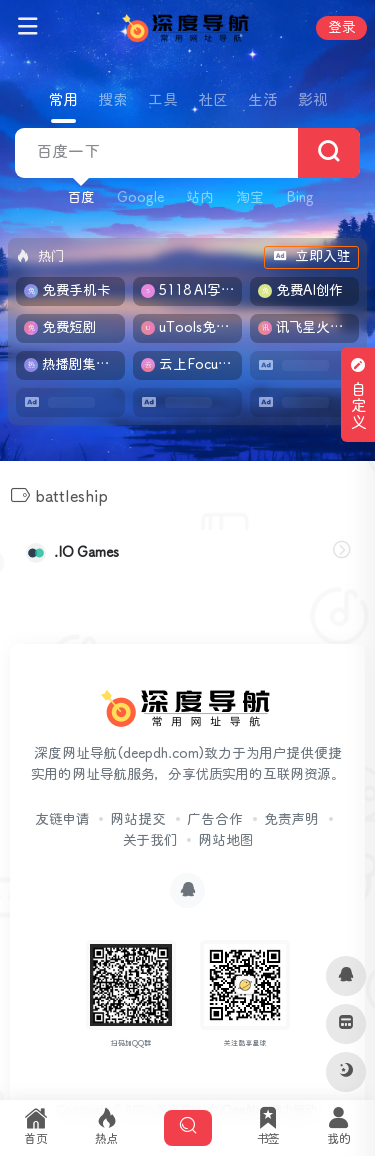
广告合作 (215, 820)
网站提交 (138, 820)
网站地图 (225, 841)
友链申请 (62, 820)
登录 (341, 28)
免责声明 (291, 820)
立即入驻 (311, 257)
